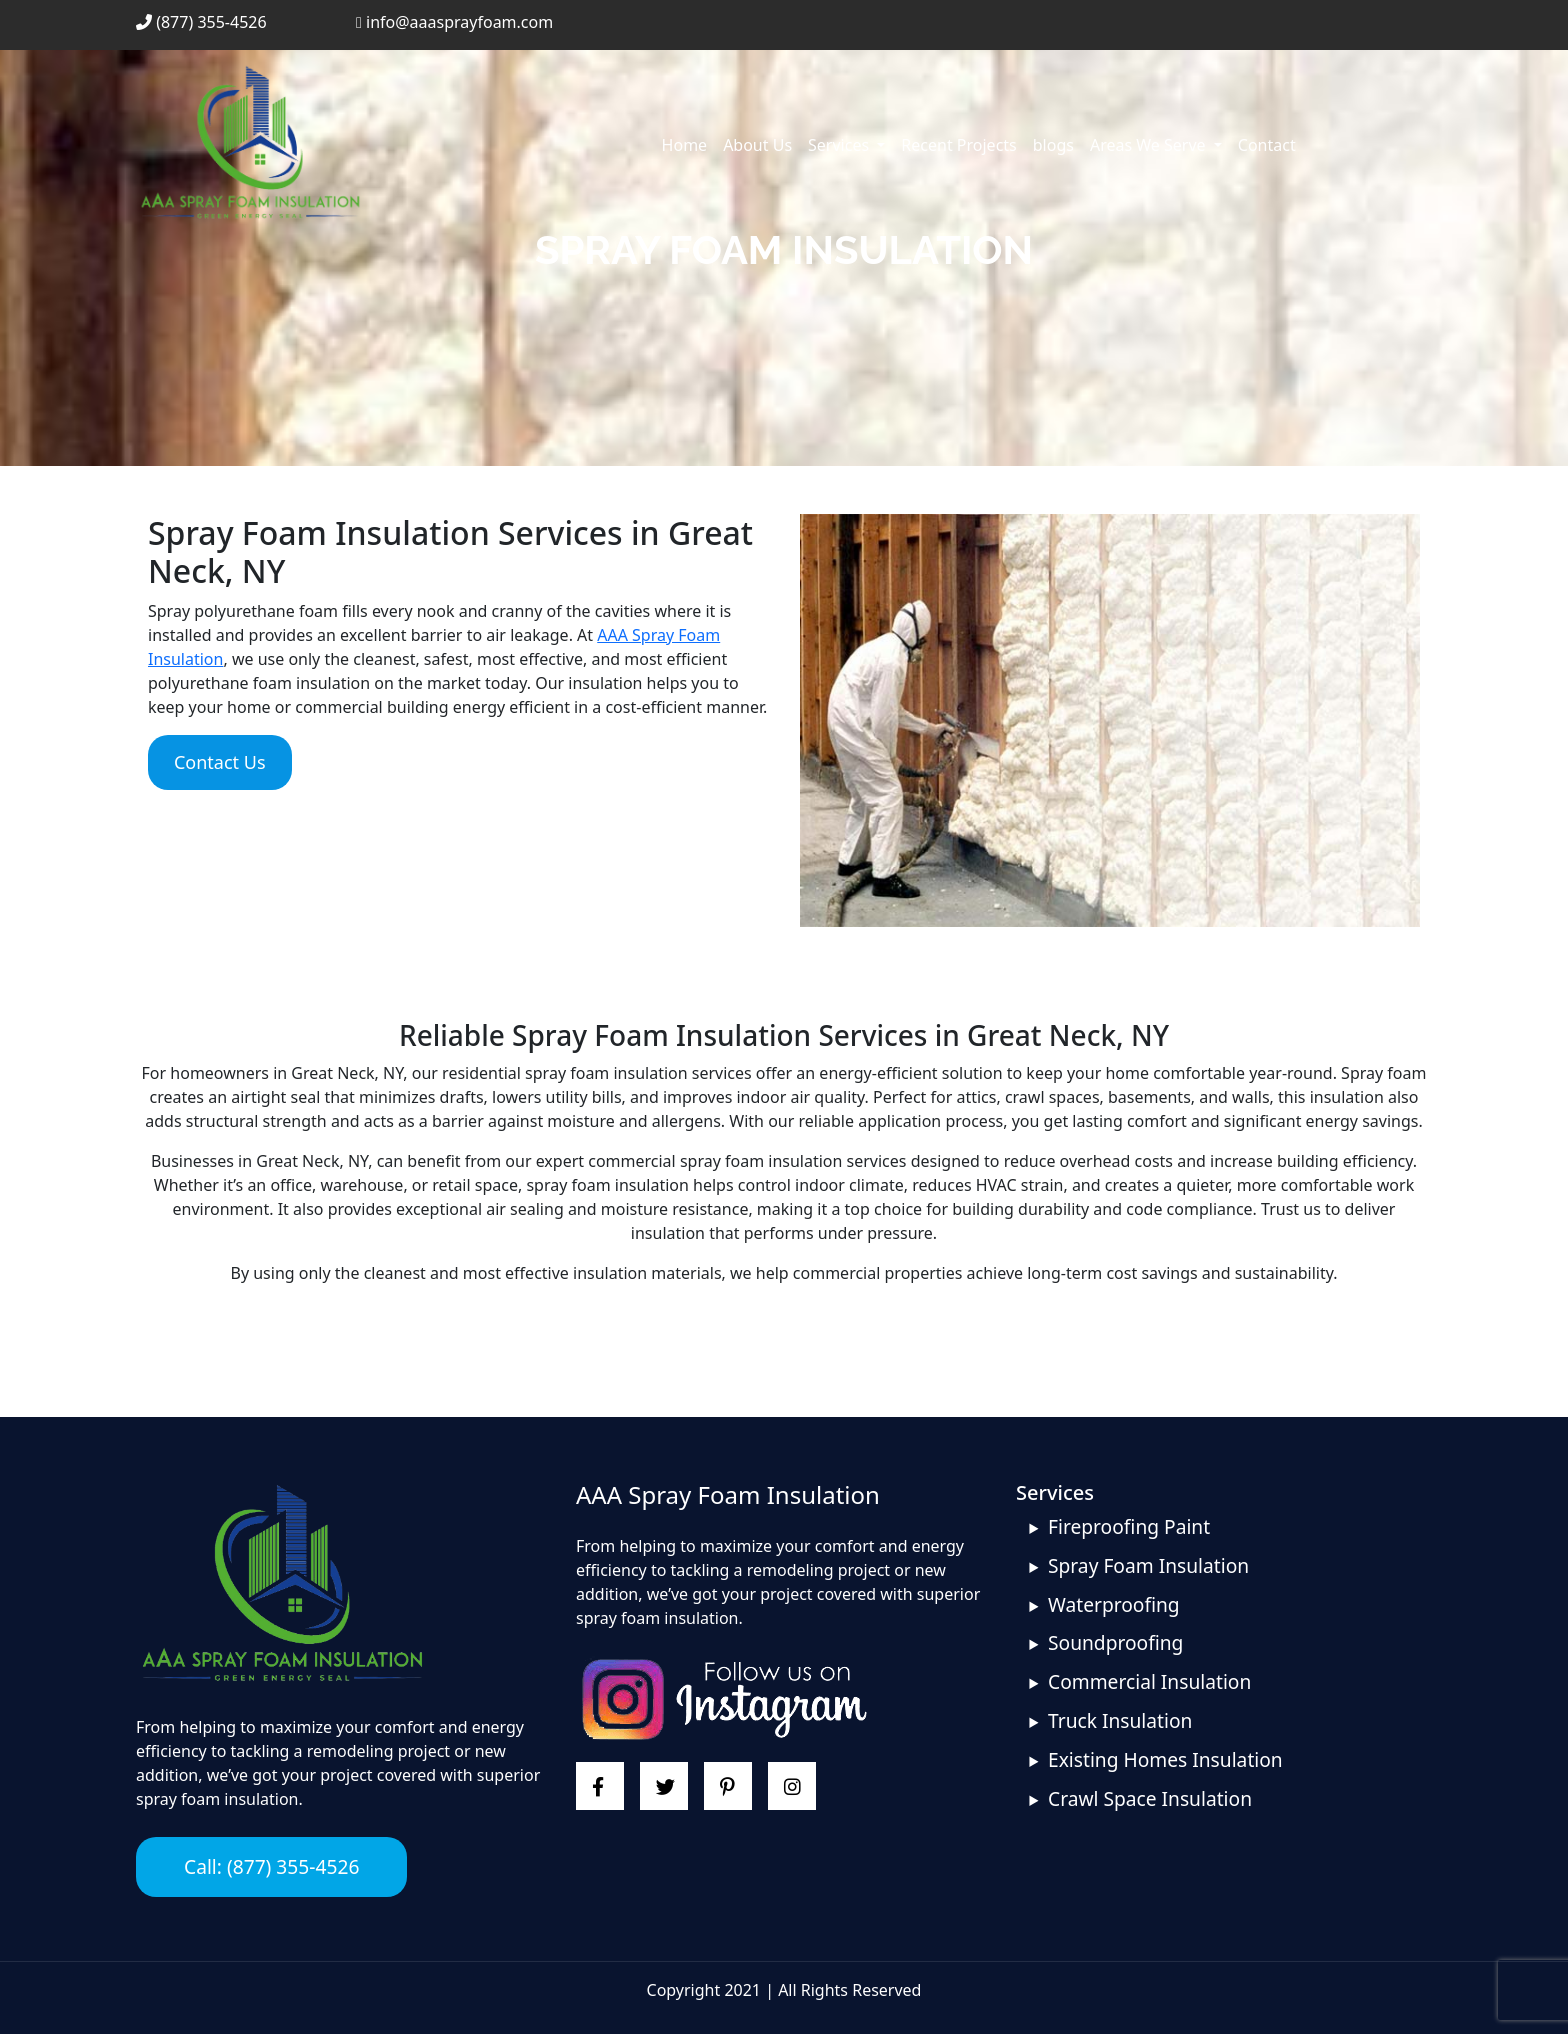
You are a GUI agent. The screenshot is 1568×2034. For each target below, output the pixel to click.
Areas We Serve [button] (1150, 145)
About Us (757, 145)
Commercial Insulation (1149, 1681)
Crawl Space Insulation (1150, 1798)
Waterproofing (1114, 1604)
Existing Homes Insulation (1165, 1759)
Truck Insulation (1120, 1720)
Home (685, 145)
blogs (1053, 145)
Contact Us (220, 762)
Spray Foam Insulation (1148, 1565)
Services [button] (840, 145)
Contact (1267, 145)
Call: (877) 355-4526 (271, 1866)
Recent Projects (958, 145)
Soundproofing (1115, 1642)
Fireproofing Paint (1129, 1526)
